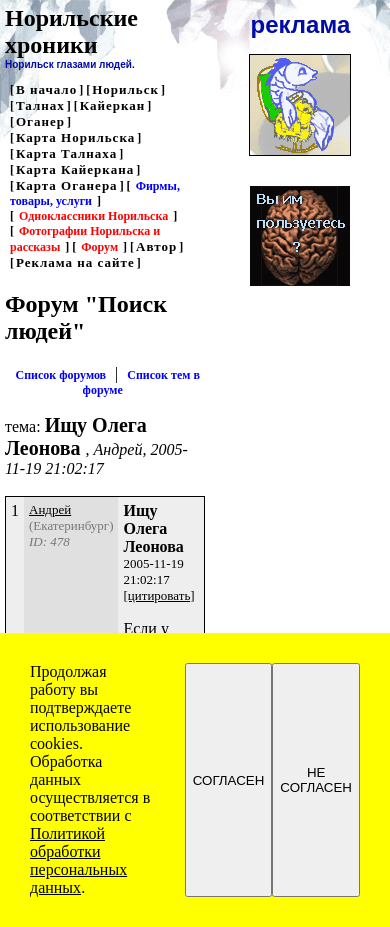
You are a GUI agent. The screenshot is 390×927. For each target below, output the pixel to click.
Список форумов (60, 375)
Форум (99, 247)
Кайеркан (113, 105)
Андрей (50, 509)
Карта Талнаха (66, 153)
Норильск (125, 89)
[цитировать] (158, 595)
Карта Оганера (67, 185)
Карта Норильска (75, 137)
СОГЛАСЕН (229, 780)
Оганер (40, 121)
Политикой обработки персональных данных (78, 860)
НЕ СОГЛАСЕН (316, 780)
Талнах (40, 105)
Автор (156, 246)
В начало (46, 89)
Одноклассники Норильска (93, 216)
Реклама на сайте (75, 262)
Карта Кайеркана (75, 169)
